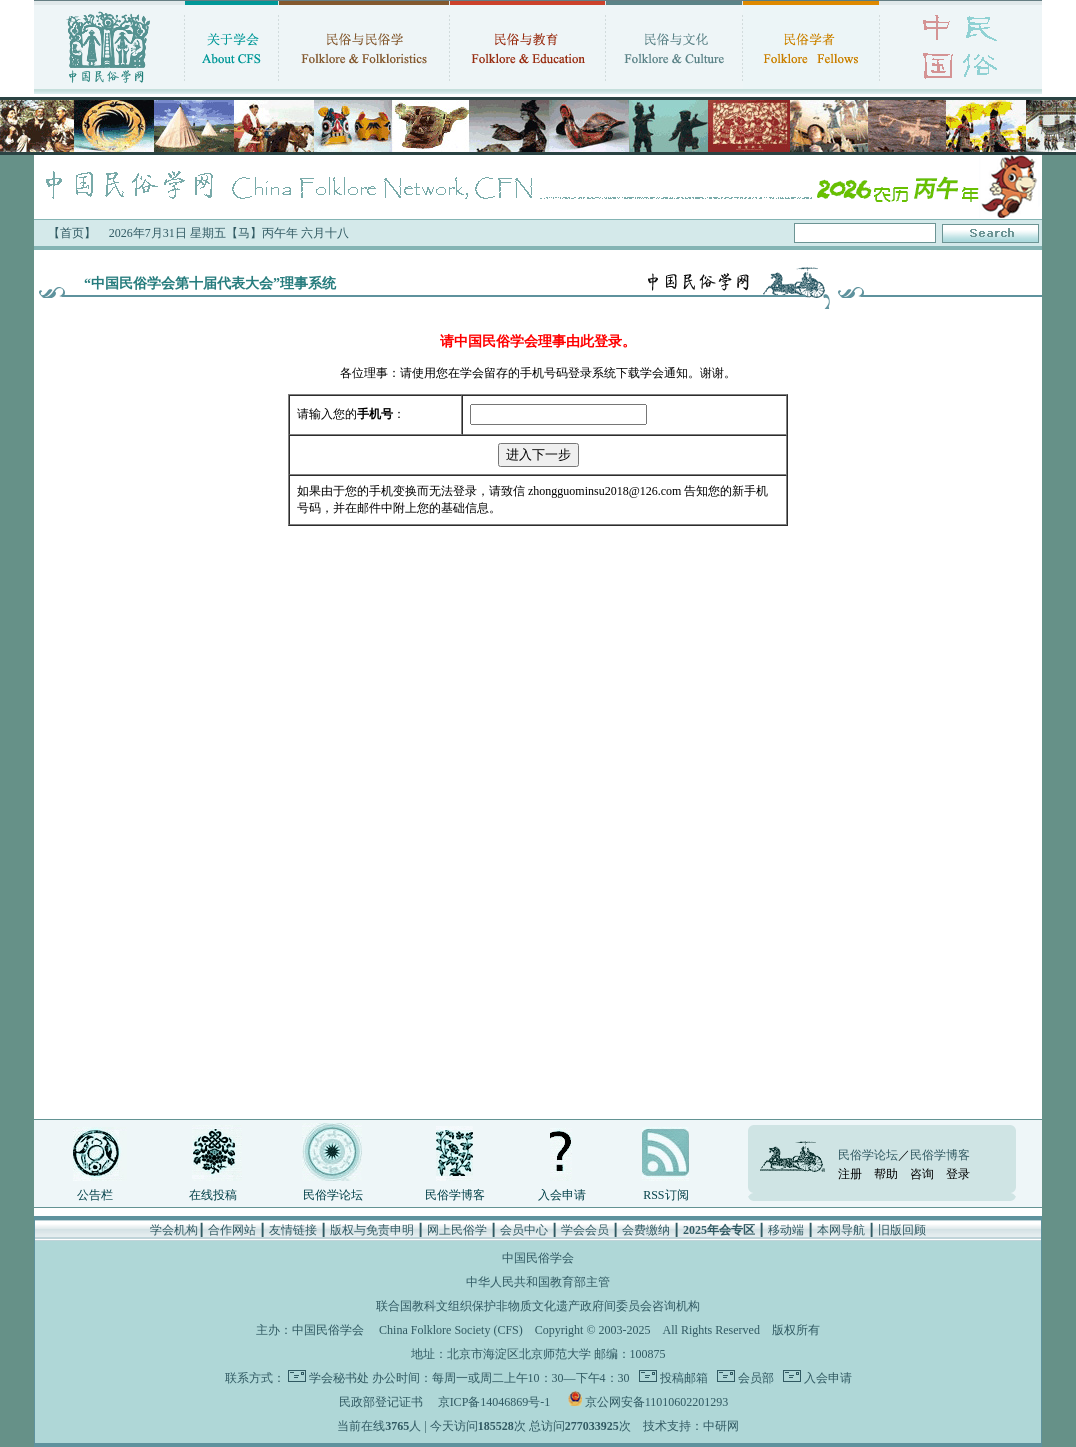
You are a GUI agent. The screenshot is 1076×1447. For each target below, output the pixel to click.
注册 (850, 1174)
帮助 (886, 1174)
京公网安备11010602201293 (657, 1402)
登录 (958, 1174)
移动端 (786, 1230)
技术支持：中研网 (691, 1426)
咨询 (922, 1174)
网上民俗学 (457, 1230)
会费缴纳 (646, 1230)
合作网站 (232, 1230)
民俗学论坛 (333, 1195)
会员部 (754, 1378)
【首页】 (72, 233)
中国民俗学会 (328, 1330)
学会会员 (585, 1230)
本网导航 (841, 1230)
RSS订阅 (665, 1195)
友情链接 (293, 1230)
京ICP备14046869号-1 (494, 1402)
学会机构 (174, 1230)
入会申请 (562, 1195)
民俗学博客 (455, 1195)
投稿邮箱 (682, 1378)
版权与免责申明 (372, 1230)
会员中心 (524, 1230)
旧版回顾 (902, 1230)
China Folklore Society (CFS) (451, 1330)
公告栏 (95, 1195)
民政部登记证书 (381, 1402)
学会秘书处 (339, 1378)
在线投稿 (213, 1195)
